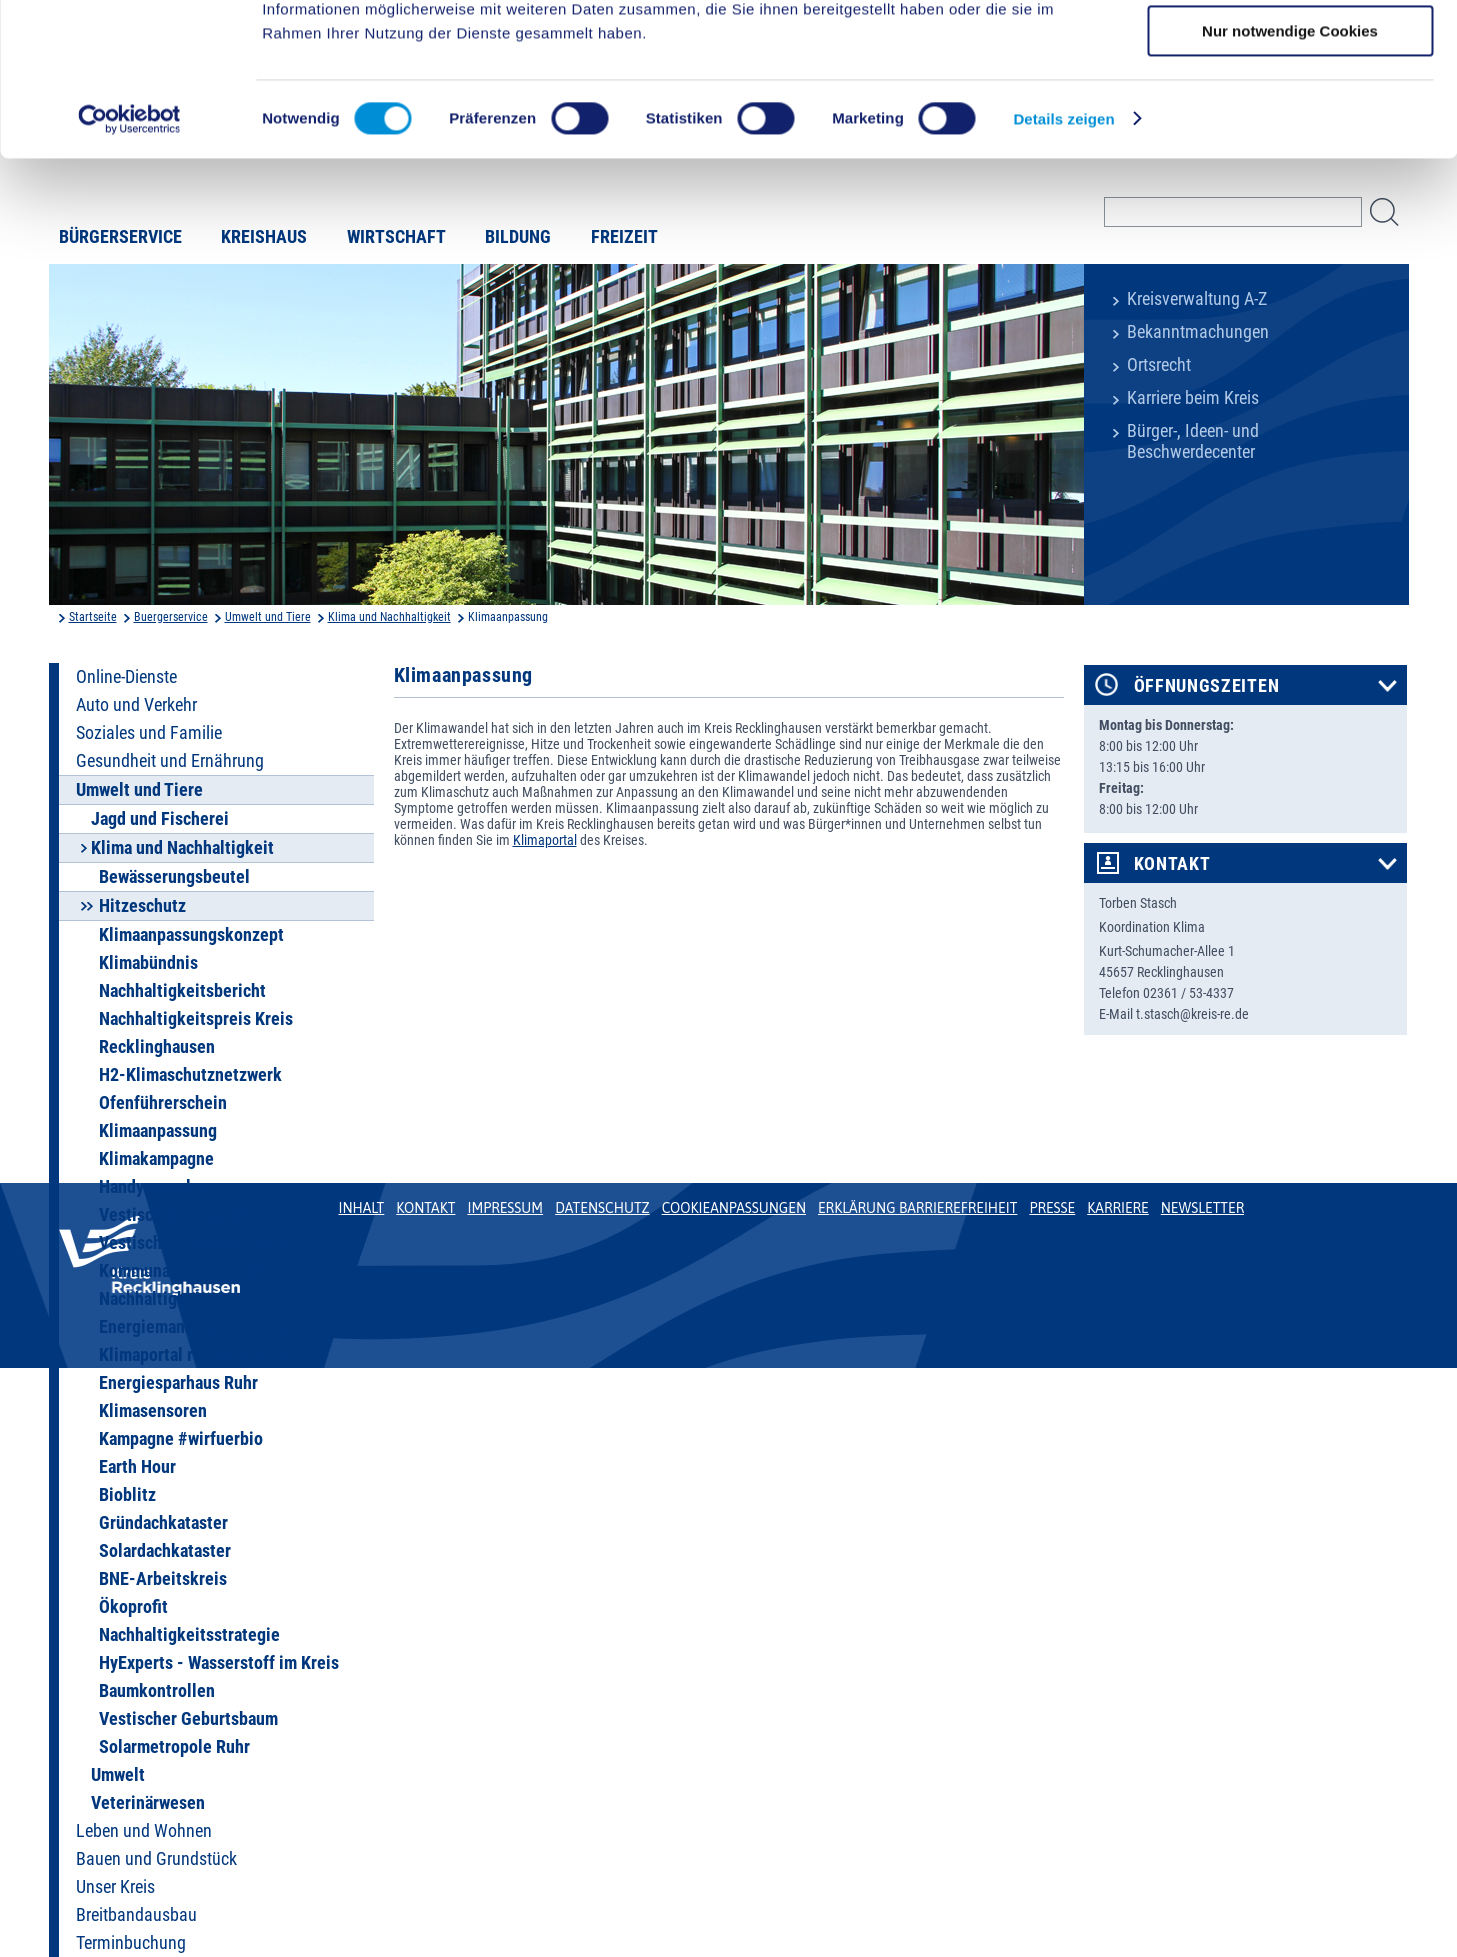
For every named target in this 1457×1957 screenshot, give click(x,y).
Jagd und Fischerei (160, 819)
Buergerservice (171, 617)
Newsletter (1202, 1208)
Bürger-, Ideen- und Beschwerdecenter (1193, 441)
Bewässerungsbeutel (174, 877)
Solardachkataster (165, 1551)
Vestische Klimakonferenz (194, 1243)
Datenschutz (602, 1208)
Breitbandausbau (136, 1915)
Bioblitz (127, 1495)
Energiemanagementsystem (199, 1327)
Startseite (93, 617)
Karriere (1118, 1208)
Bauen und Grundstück (156, 1859)
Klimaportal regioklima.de (193, 1355)
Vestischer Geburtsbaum (188, 1719)
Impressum (505, 1208)
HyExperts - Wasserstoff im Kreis (219, 1663)
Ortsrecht (1159, 365)
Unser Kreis (115, 1887)
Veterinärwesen (148, 1803)
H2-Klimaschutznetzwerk (190, 1075)
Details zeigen (1063, 254)
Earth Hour (137, 1467)
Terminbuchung (131, 1943)
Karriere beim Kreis (1193, 398)
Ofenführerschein (163, 1103)
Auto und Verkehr (136, 705)
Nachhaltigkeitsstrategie (189, 1635)
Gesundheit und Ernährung (170, 761)
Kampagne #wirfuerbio (181, 1439)
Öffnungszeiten (1207, 686)
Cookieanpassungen (734, 1208)
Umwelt (118, 1775)
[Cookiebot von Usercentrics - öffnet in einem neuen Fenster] (129, 255)
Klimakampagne (156, 1159)
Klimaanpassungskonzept (191, 935)
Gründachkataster (163, 1523)
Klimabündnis (148, 963)
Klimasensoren (153, 1411)
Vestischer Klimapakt (176, 1215)
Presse (1052, 1208)
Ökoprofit (133, 1607)
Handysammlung (158, 1187)
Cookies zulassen (1290, 49)
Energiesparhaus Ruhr (178, 1383)
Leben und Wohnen (144, 1831)
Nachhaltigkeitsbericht (182, 991)
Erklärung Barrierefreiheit (917, 1208)
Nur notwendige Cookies (1290, 166)
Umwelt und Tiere (268, 617)
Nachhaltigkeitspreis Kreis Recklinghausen (196, 1033)
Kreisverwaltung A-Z (1197, 299)
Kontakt (1172, 864)
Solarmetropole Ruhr (174, 1747)
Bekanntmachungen (1198, 332)
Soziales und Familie (149, 733)
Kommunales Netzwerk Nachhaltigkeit (182, 1285)
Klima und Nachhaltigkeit (389, 617)
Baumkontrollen (157, 1691)
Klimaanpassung (158, 1131)
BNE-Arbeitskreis (163, 1579)
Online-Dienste (126, 677)
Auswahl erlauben (1290, 108)
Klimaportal (545, 840)
